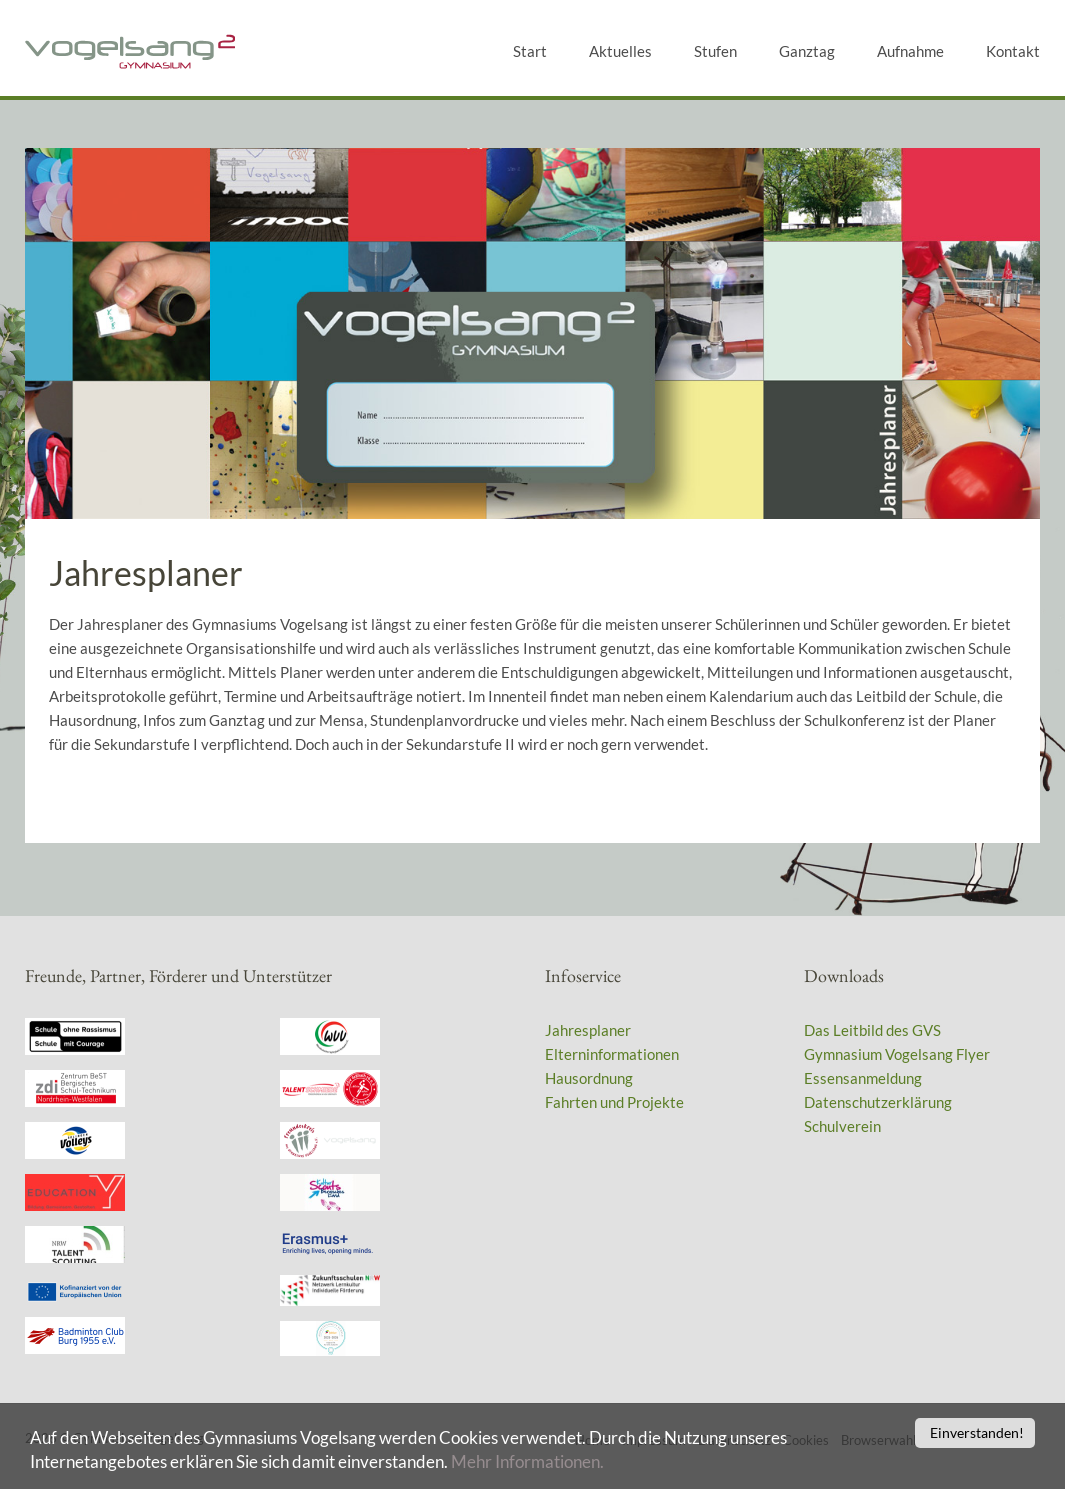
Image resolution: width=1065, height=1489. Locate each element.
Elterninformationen (612, 1054)
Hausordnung (589, 1078)
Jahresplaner (588, 1030)
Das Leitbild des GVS (872, 1030)
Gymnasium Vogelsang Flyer (897, 1054)
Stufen (715, 51)
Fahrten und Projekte (614, 1102)
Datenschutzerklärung (878, 1102)
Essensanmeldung (863, 1078)
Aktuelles (620, 51)
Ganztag (807, 51)
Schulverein (842, 1126)
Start (530, 51)
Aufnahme (910, 51)
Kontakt (1013, 51)
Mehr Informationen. (527, 1466)
